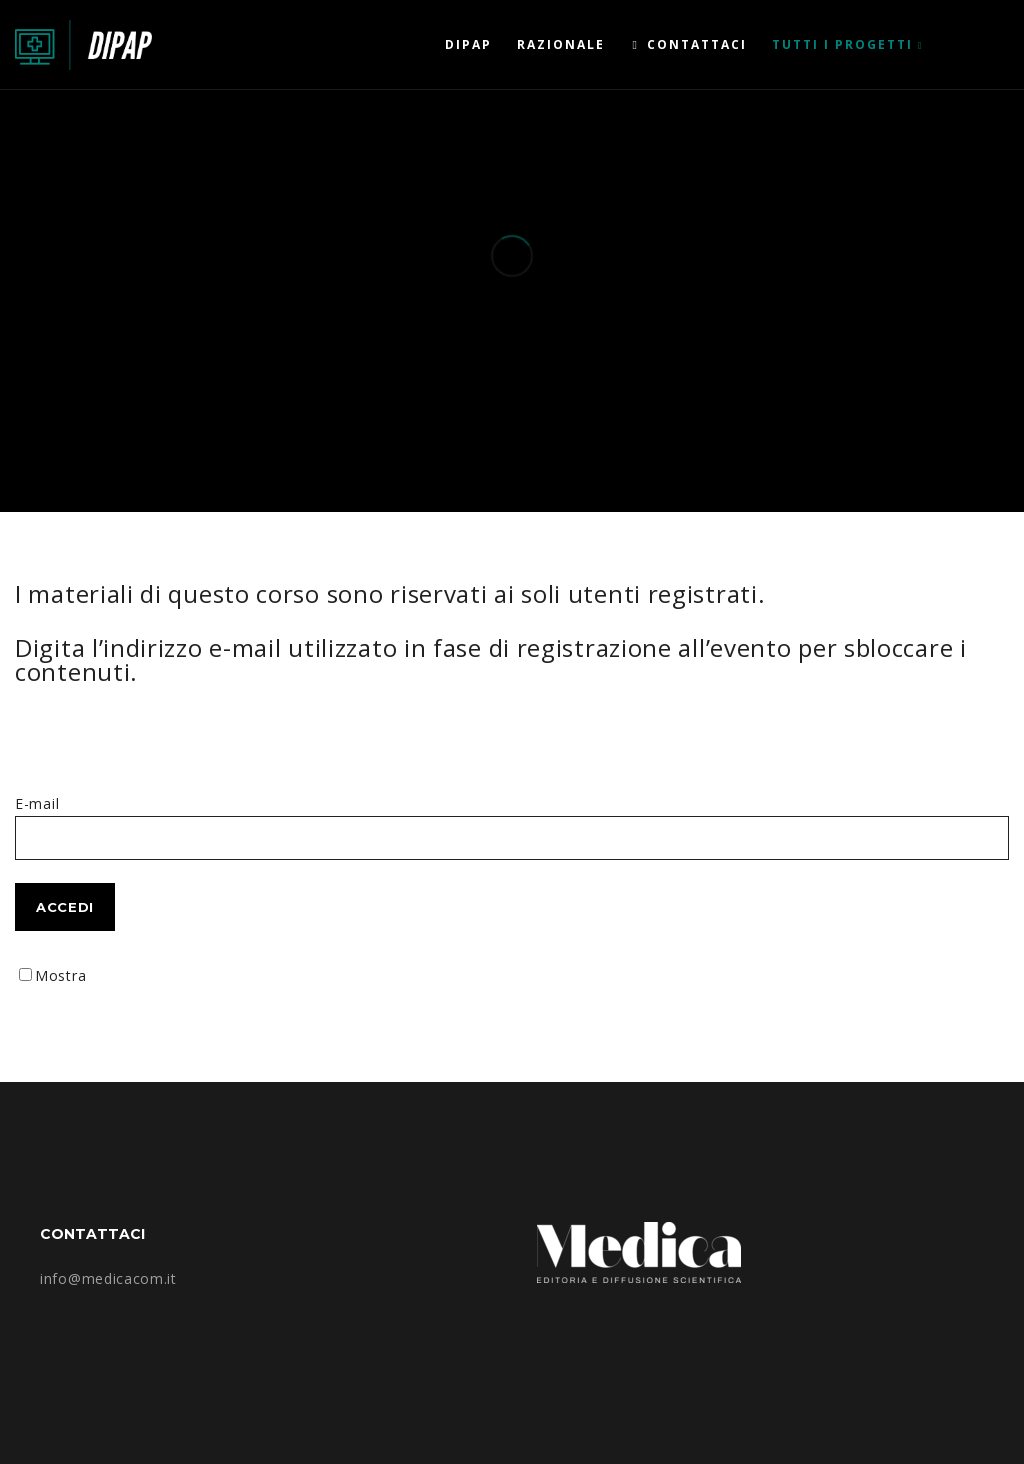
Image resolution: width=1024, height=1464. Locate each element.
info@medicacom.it (108, 1278)
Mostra (60, 975)
